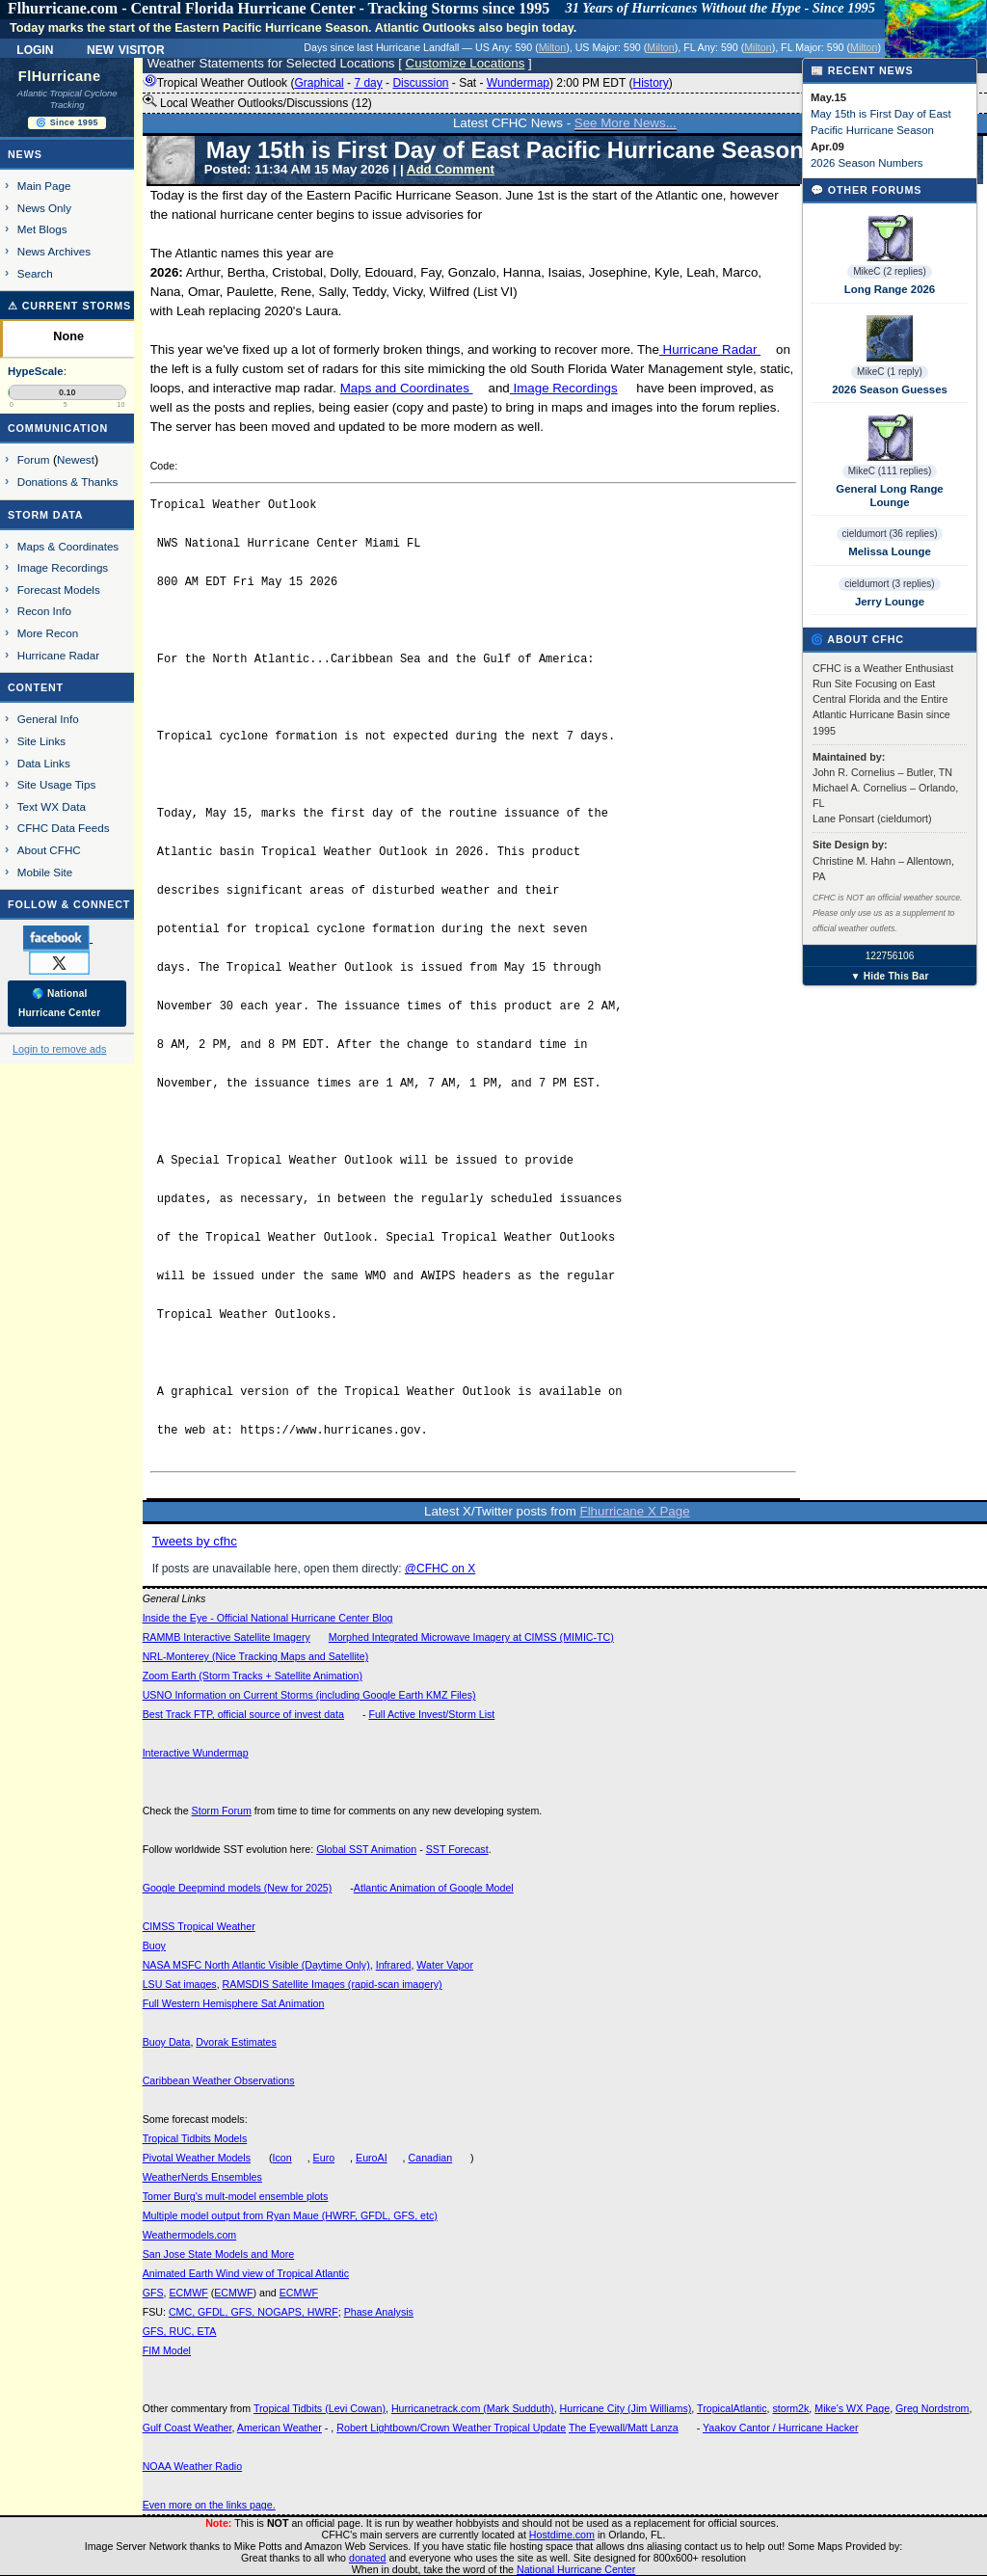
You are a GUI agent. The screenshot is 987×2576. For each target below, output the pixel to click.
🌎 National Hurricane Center (59, 1003)
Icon (282, 2157)
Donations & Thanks (68, 481)
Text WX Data (51, 806)
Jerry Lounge (889, 601)
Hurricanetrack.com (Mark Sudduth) (472, 2408)
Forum (33, 459)
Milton (552, 47)
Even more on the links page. (209, 2504)
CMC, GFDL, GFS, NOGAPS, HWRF (253, 2312)
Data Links (43, 763)
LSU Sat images (180, 1984)
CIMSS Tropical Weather (199, 1926)
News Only (44, 207)
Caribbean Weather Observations (219, 2080)
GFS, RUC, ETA (180, 2331)
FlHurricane (59, 76)
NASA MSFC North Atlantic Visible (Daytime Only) (256, 1965)
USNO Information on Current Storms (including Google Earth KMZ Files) (309, 1695)
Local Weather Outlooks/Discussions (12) (257, 102)
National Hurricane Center (576, 2569)
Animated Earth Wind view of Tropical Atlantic (246, 2273)
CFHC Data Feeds (63, 827)
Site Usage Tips (56, 784)
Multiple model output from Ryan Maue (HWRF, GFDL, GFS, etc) (290, 2215)
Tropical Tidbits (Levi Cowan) (319, 2408)
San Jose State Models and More (219, 2254)
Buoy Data (167, 2042)
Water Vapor (444, 1965)
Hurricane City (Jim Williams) (626, 2408)
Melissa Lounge (889, 551)
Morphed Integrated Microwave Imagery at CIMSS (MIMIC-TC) (471, 1637)
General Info (48, 718)
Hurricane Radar (709, 349)
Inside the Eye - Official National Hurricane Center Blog (268, 1617)
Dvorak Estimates (236, 2042)
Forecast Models (58, 589)
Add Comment (450, 169)
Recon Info (44, 610)
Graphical (318, 83)
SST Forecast (457, 1849)
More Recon (47, 633)
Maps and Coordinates (406, 388)
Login (34, 48)
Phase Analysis (378, 2312)
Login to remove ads (59, 1049)
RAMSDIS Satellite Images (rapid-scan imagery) (332, 1984)
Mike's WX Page (852, 2408)
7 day (368, 83)
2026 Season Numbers (867, 163)
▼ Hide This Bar (889, 976)
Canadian (431, 2157)
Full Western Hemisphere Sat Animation (234, 2003)
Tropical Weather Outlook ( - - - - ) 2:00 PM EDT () (408, 83)
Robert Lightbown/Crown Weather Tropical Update (451, 2427)
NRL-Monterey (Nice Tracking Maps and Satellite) (256, 1656)
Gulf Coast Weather (187, 2427)
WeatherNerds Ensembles (202, 2177)
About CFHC (49, 850)
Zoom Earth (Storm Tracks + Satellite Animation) (252, 1675)
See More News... (625, 123)
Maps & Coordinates (68, 546)
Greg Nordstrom (932, 2408)
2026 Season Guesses (889, 389)
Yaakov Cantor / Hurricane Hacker (781, 2427)
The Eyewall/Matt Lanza (624, 2427)
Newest (75, 459)
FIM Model (167, 2350)
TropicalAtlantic (731, 2408)
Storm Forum (222, 1810)
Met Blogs (42, 229)
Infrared (394, 1965)
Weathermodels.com (190, 2235)
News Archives (54, 251)
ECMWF (188, 2292)
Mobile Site (45, 872)
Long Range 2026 (889, 289)
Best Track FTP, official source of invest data (243, 1714)
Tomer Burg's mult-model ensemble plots (236, 2196)
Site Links (41, 741)
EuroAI (371, 2157)
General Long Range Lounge (889, 495)
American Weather (279, 2427)
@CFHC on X (440, 1568)
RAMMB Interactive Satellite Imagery (226, 1637)
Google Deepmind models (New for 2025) (238, 1887)
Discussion (420, 83)
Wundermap (518, 83)
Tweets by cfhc (194, 1541)
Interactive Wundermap (196, 1752)
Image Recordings (564, 388)
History (650, 83)
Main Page (44, 185)
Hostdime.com (562, 2534)
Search (35, 273)
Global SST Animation (366, 1849)
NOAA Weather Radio (192, 2466)
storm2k (790, 2408)
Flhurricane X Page (635, 1511)
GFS (153, 2292)
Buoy (154, 1945)
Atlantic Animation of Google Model (434, 1887)
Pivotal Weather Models (197, 2157)
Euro (324, 2157)
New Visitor (126, 48)
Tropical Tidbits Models (195, 2138)
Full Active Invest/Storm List (431, 1714)
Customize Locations (465, 63)
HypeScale (36, 371)
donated (368, 2557)
